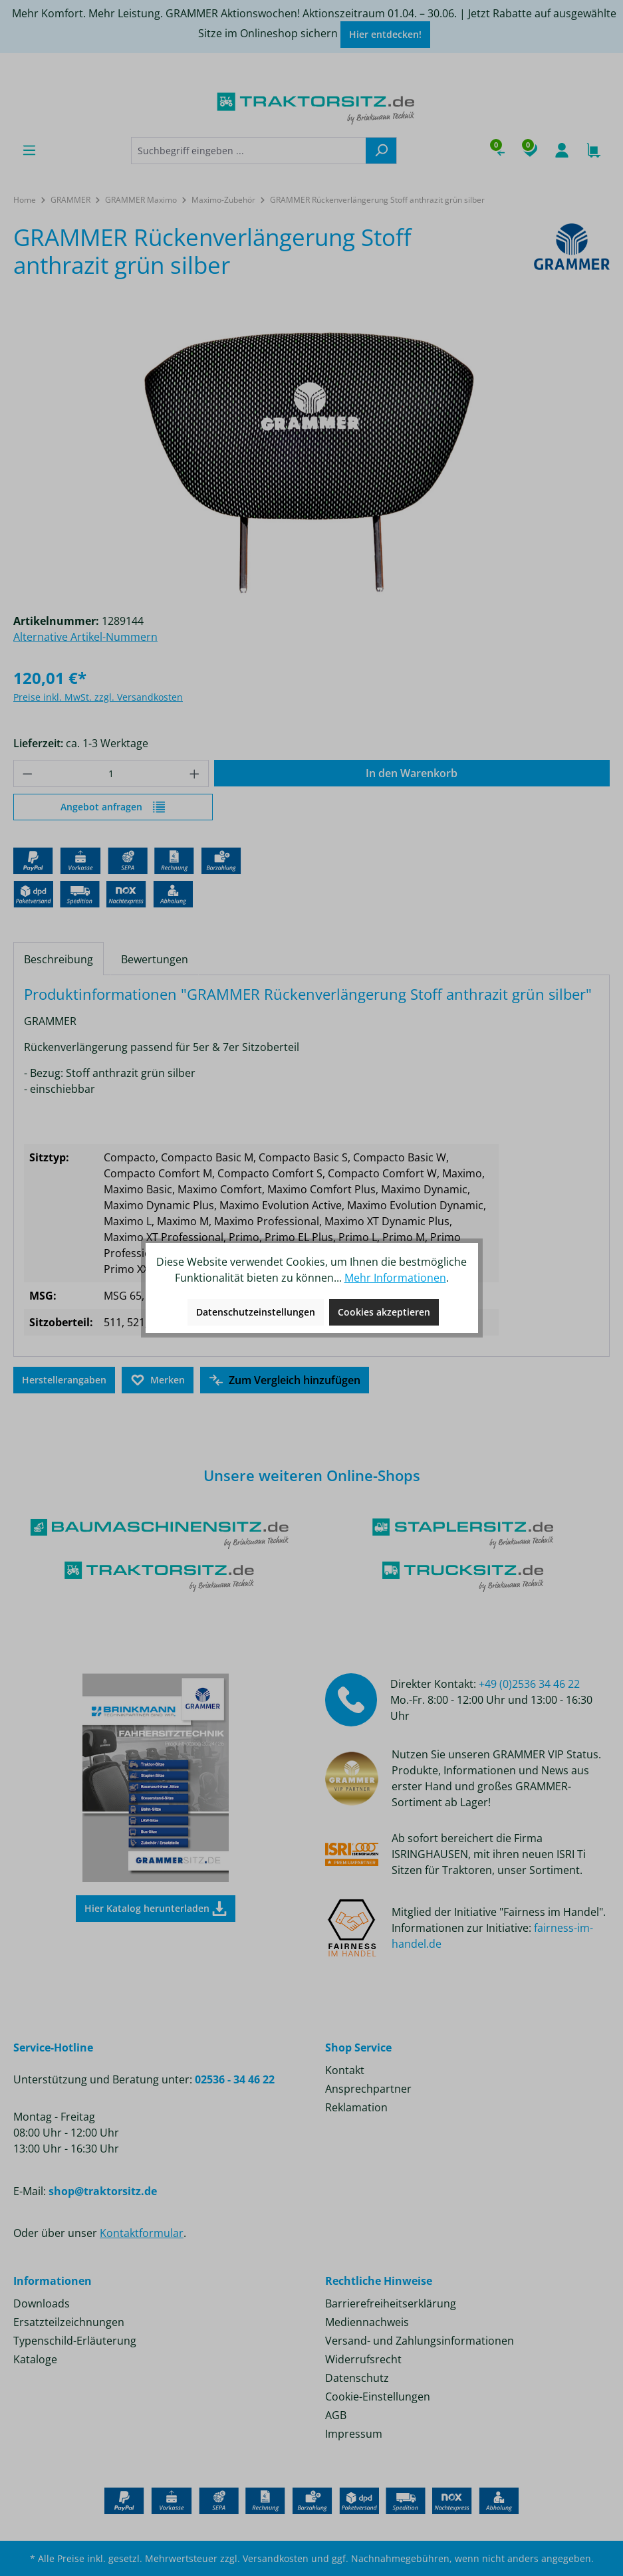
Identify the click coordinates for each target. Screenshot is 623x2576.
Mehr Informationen (395, 1277)
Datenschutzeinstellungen (255, 1312)
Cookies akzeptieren (384, 1312)
